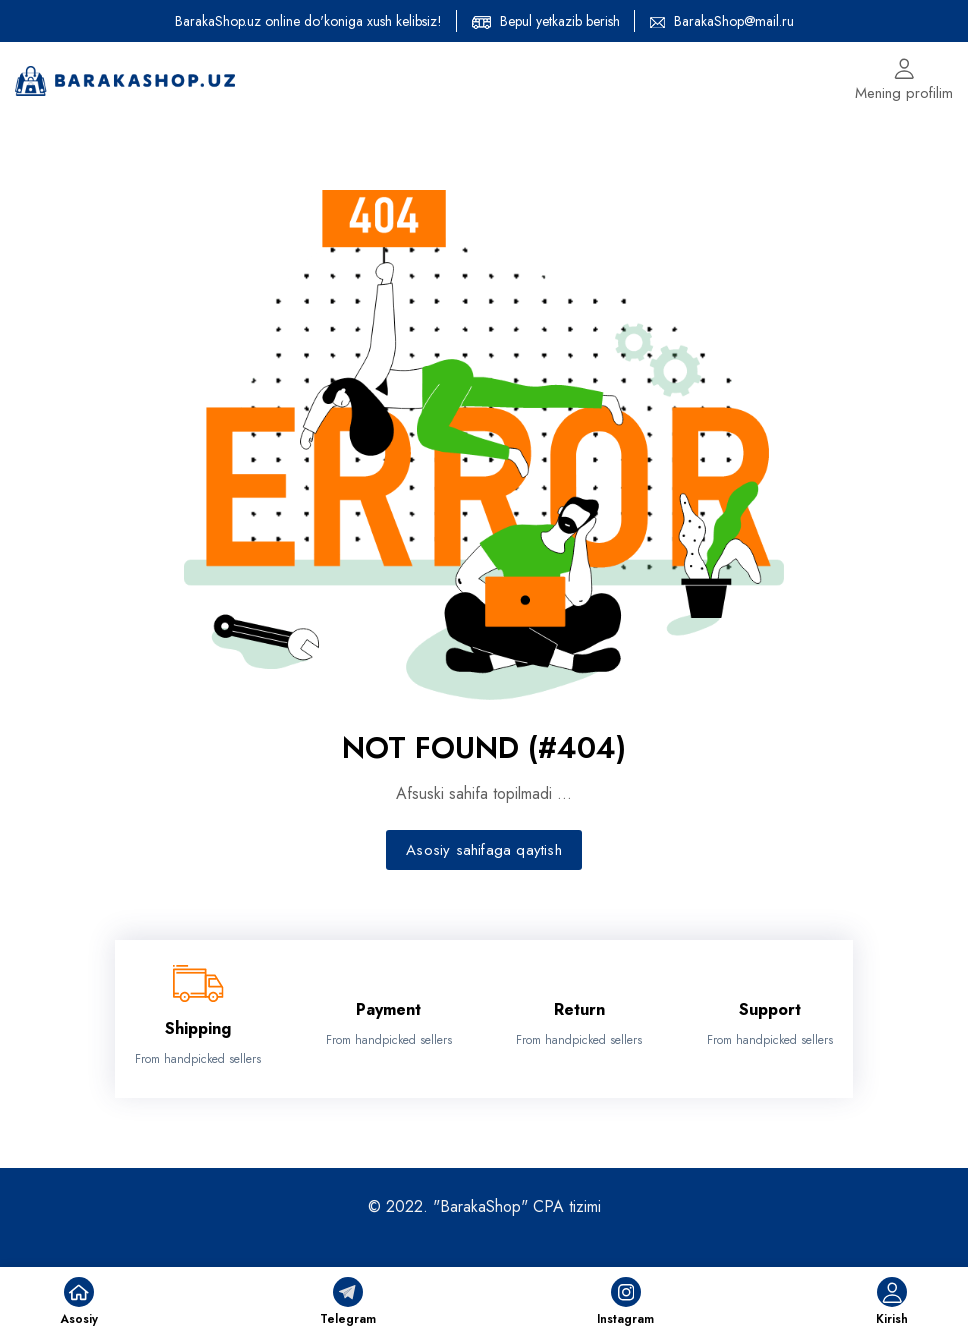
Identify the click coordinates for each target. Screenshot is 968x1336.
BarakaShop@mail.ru (734, 21)
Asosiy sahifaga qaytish (484, 850)
